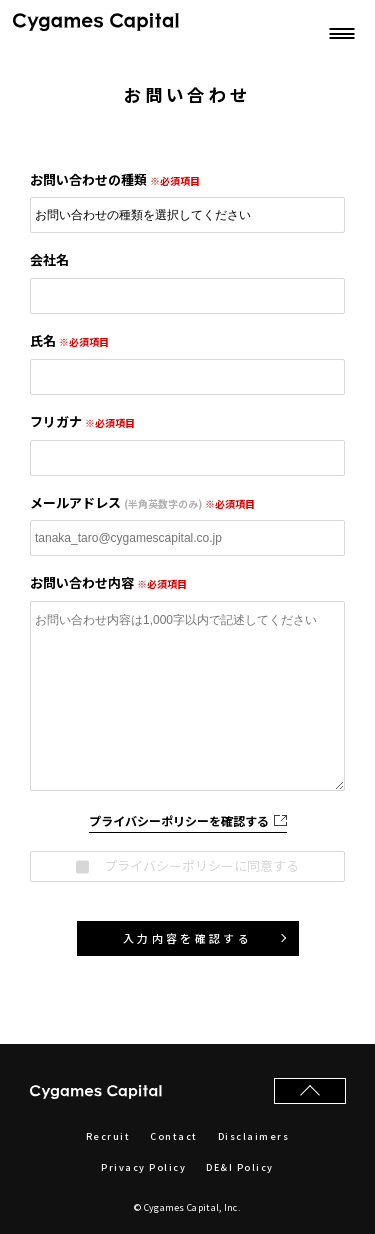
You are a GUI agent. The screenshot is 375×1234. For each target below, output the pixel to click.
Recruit (108, 1136)
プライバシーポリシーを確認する (188, 820)
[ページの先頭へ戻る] (310, 1091)
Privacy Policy (143, 1167)
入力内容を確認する (187, 938)
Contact (174, 1136)
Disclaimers (254, 1136)
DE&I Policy (240, 1167)
